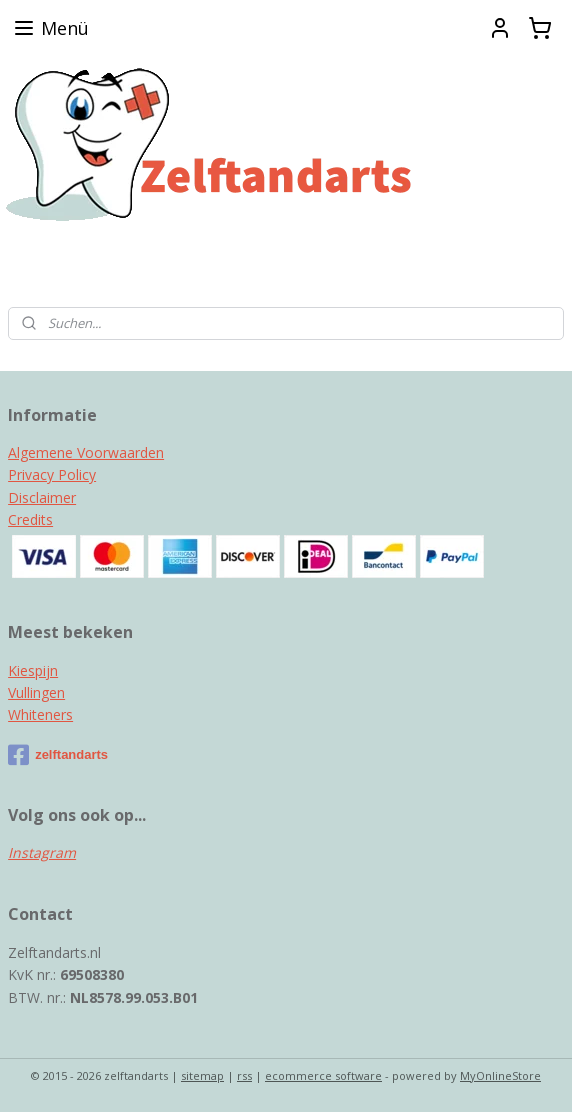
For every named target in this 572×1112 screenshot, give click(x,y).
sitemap (202, 1075)
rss (244, 1075)
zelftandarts (58, 755)
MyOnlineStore (500, 1075)
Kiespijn (33, 670)
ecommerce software (323, 1075)
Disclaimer (42, 497)
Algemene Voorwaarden (86, 452)
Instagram (42, 852)
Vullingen (36, 692)
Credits (30, 519)
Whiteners (40, 714)
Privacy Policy (52, 474)
